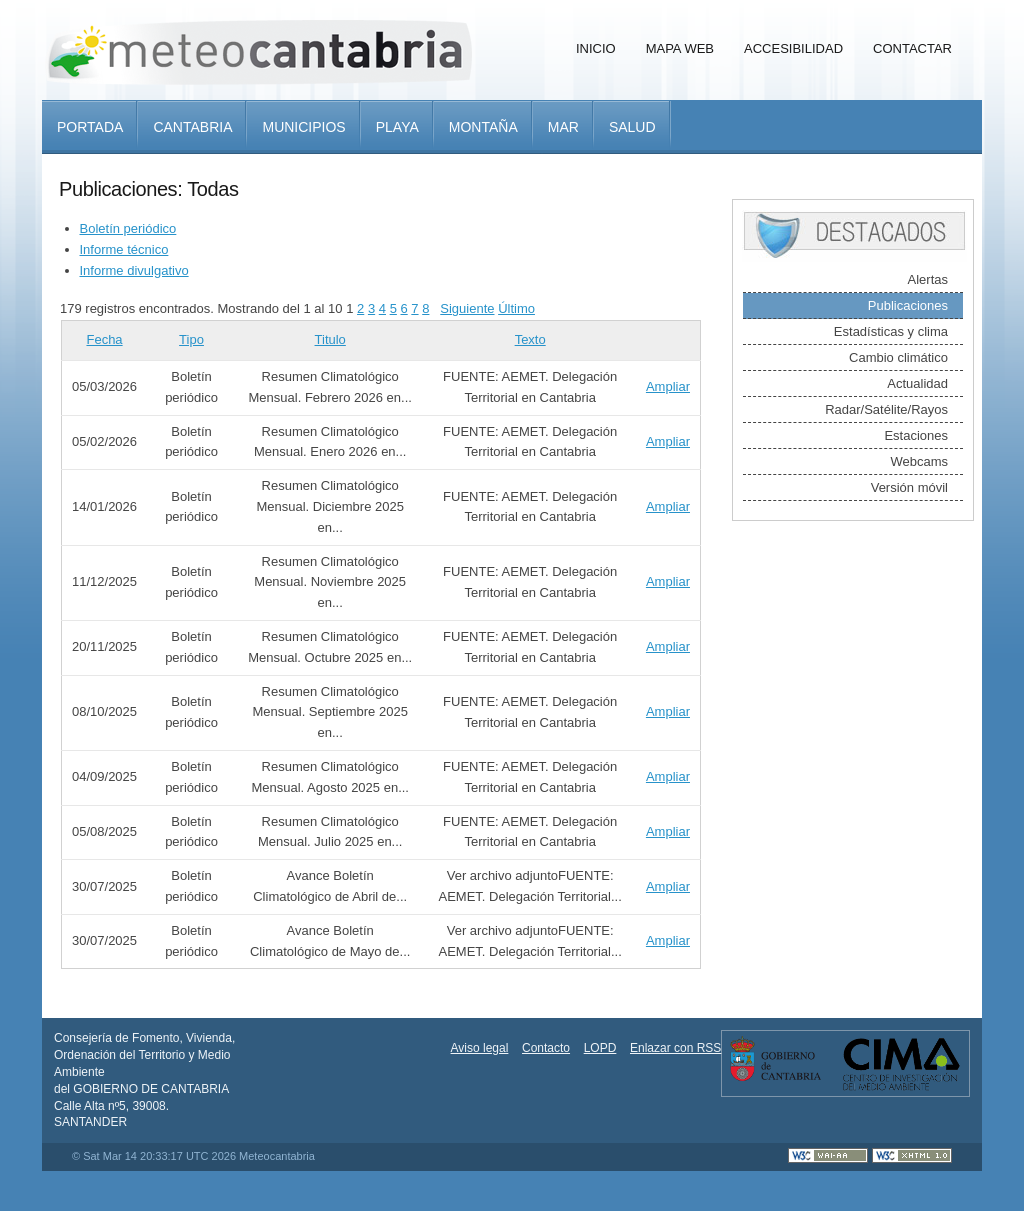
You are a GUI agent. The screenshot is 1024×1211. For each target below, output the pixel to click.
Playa (397, 127)
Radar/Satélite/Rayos (886, 409)
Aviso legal (480, 1048)
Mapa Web (680, 48)
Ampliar (668, 386)
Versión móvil (909, 487)
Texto (530, 339)
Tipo (191, 339)
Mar (563, 127)
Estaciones (916, 435)
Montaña (483, 127)
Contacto (546, 1048)
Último (516, 308)
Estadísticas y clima (891, 331)
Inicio (596, 48)
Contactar (912, 48)
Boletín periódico (128, 228)
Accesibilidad (793, 48)
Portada (90, 127)
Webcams (919, 461)
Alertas (928, 279)
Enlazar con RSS (675, 1048)
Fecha (104, 339)
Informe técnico (124, 249)
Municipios (303, 127)
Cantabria (192, 127)
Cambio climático (898, 357)
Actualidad (917, 383)
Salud (632, 127)
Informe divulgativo (134, 270)
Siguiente (467, 308)
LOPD (600, 1048)
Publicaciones (908, 305)
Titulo (330, 339)
